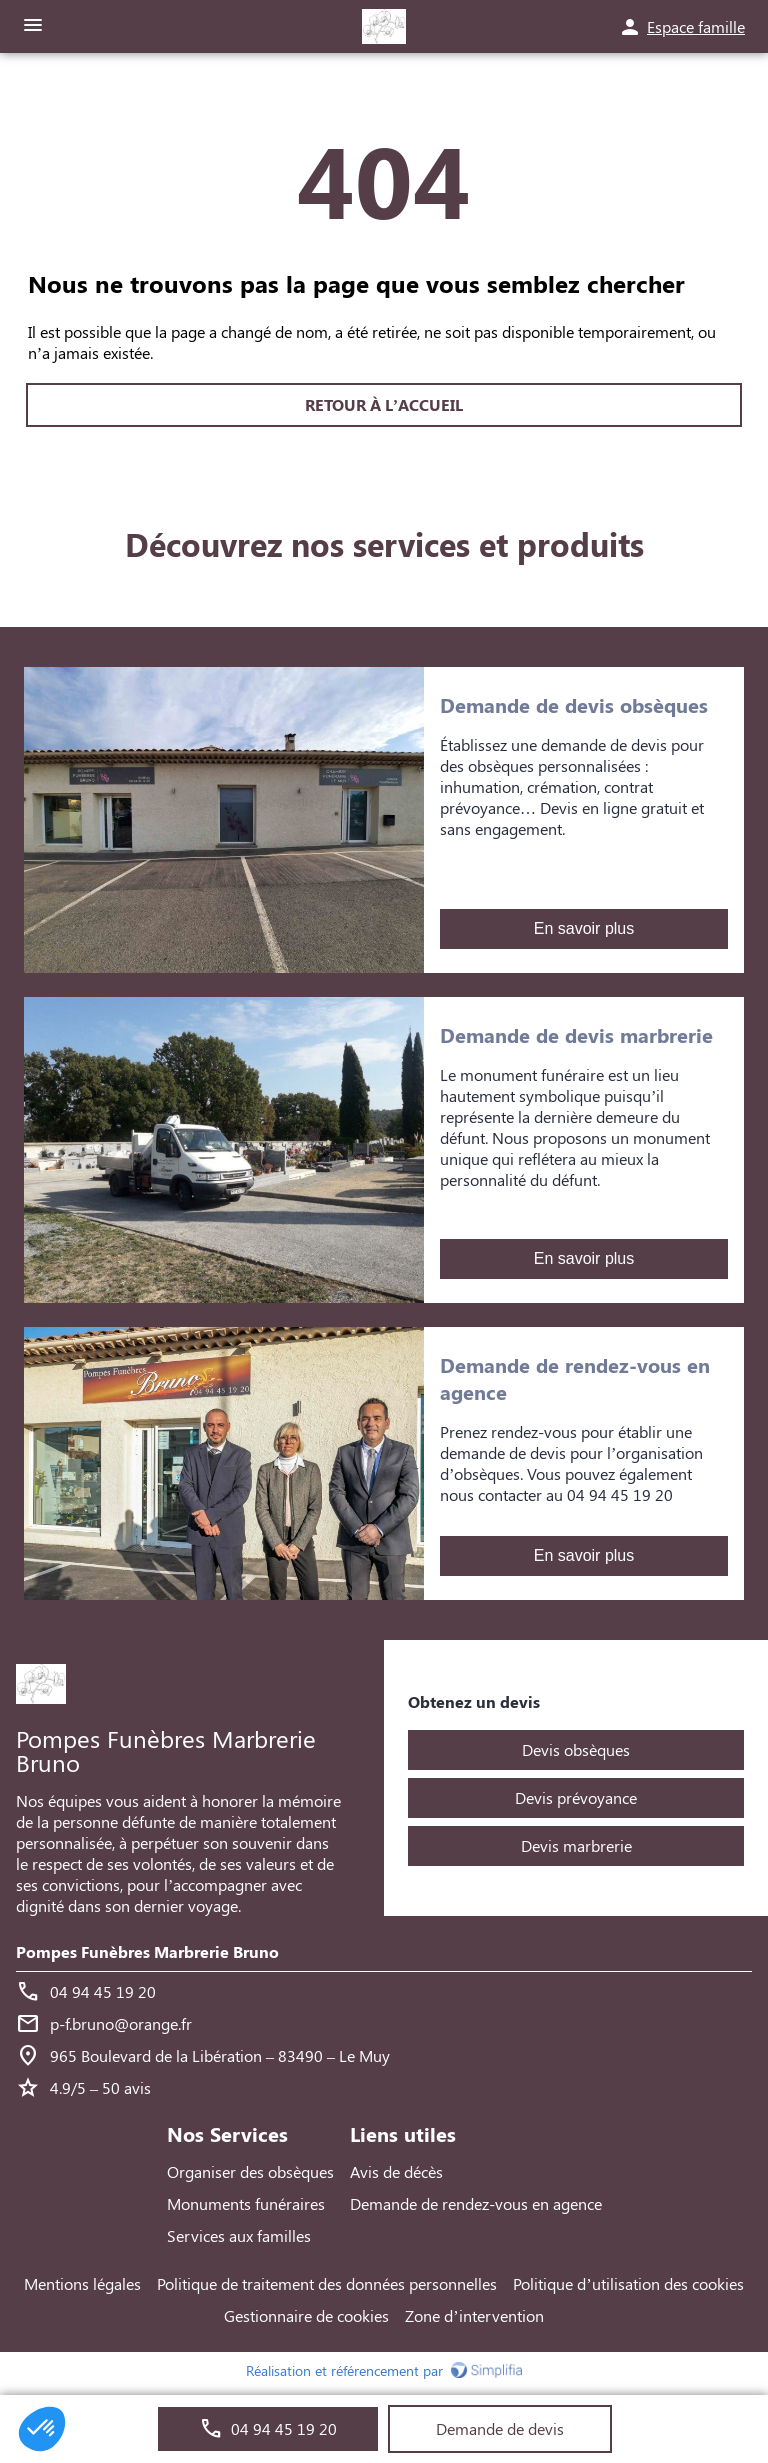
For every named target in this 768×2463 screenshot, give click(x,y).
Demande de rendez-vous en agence (476, 2203)
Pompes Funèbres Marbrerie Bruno (147, 1951)
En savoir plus (584, 929)
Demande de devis (500, 2428)
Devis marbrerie (576, 1845)
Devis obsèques (576, 1749)
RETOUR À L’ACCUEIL (384, 405)
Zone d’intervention (474, 2315)
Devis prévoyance (576, 1797)
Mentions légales (82, 2283)
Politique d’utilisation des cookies (628, 2283)
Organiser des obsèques (250, 2171)
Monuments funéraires (246, 2203)
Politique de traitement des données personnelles (327, 2283)
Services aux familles (239, 2235)
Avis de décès (396, 2171)
